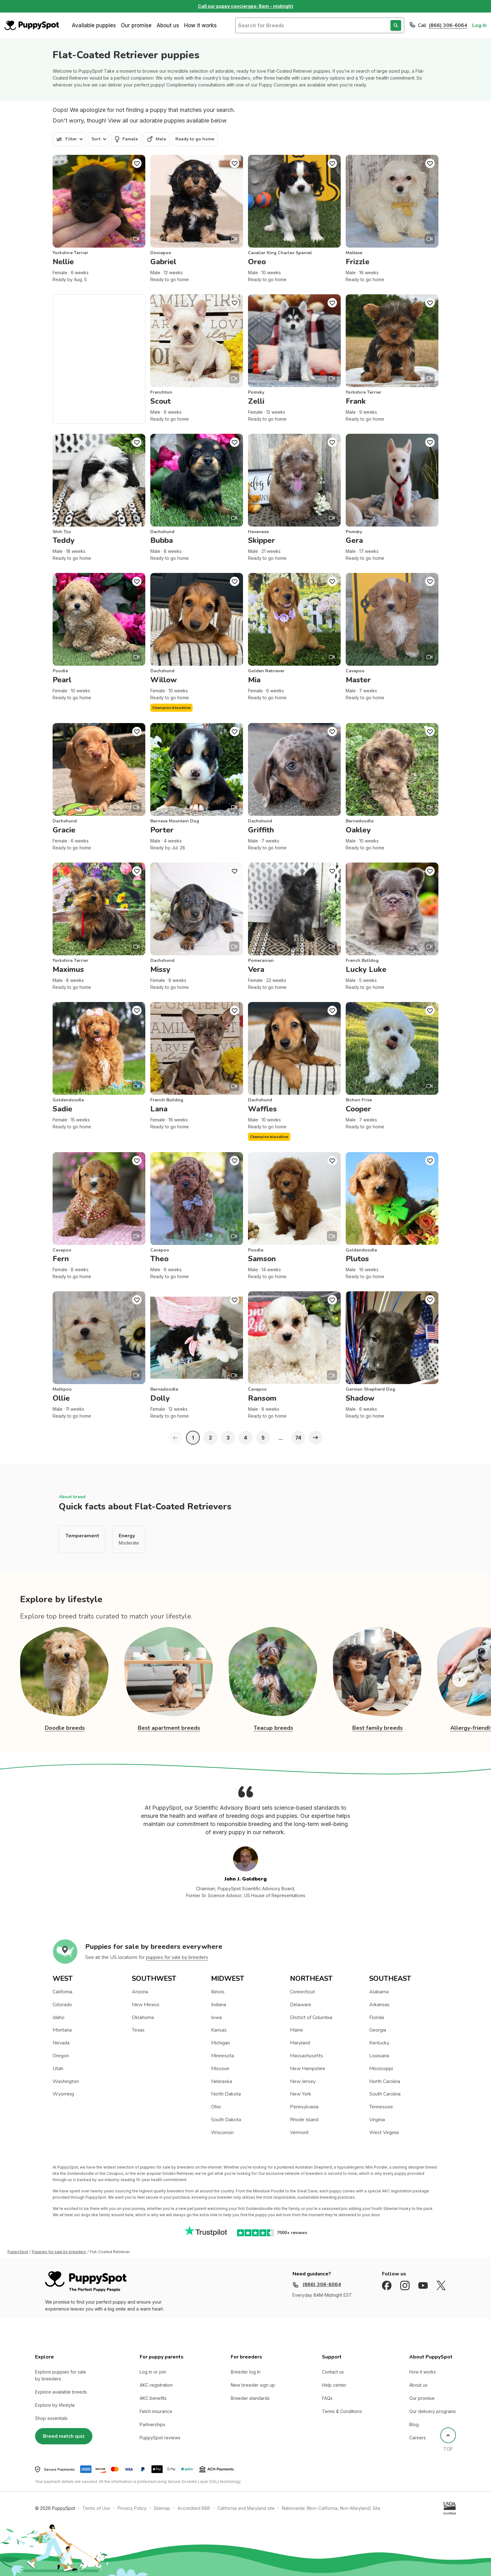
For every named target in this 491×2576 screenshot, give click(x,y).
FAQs (327, 2398)
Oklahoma (143, 2017)
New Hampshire (307, 2068)
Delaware (300, 2004)
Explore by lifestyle (55, 2405)
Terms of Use (96, 2508)
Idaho (59, 2017)
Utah (58, 2068)
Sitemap (162, 2508)
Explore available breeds (61, 2392)
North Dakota (226, 2094)
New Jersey (303, 2081)
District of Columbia (311, 2017)
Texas (138, 2030)
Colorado (62, 2004)
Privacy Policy (132, 2508)
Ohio (216, 2106)
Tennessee (381, 2106)
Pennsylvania (304, 2106)
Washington (66, 2081)
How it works (200, 25)
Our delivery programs (432, 2411)
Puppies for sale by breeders (59, 2252)
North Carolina (384, 2081)
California (62, 1991)
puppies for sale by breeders (177, 1957)
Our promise (136, 25)
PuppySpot (18, 2252)
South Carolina (385, 2094)
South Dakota (226, 2119)
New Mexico (145, 2004)
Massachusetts (306, 2055)
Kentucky (379, 2042)
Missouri (220, 2068)
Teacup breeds (273, 1728)
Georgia (377, 2030)
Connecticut (302, 1991)
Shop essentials (51, 2418)
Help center (334, 2385)
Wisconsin (222, 2132)
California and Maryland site (246, 2508)
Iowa (216, 2017)
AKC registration (156, 2385)
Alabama (379, 1991)
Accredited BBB (194, 2508)
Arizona (140, 1991)
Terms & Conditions (342, 2411)
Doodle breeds (65, 1728)
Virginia (377, 2119)
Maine (296, 2030)
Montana (62, 2030)
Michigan (220, 2042)
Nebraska (221, 2081)
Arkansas (379, 2004)
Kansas (219, 2030)
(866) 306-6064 (448, 25)
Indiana (218, 2004)
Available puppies (94, 25)
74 (298, 1438)
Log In (479, 25)
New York (300, 2094)
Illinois (218, 1991)
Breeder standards (250, 2398)
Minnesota (222, 2055)
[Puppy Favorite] (137, 163)
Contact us (333, 2371)
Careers (417, 2437)
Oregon (61, 2055)
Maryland (300, 2042)
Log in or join (153, 2371)
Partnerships (152, 2424)
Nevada (61, 2042)
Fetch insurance (156, 2411)
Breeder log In (246, 2371)
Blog (414, 2424)
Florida (376, 2017)
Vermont (299, 2132)
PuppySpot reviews (160, 2437)
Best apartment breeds (169, 1728)
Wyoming (63, 2094)
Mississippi (381, 2068)
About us (168, 25)
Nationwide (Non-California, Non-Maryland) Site (331, 2508)
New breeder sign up (253, 2385)
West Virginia (384, 2132)
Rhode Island (304, 2119)
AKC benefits (153, 2398)
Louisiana (379, 2055)
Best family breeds (377, 1728)
